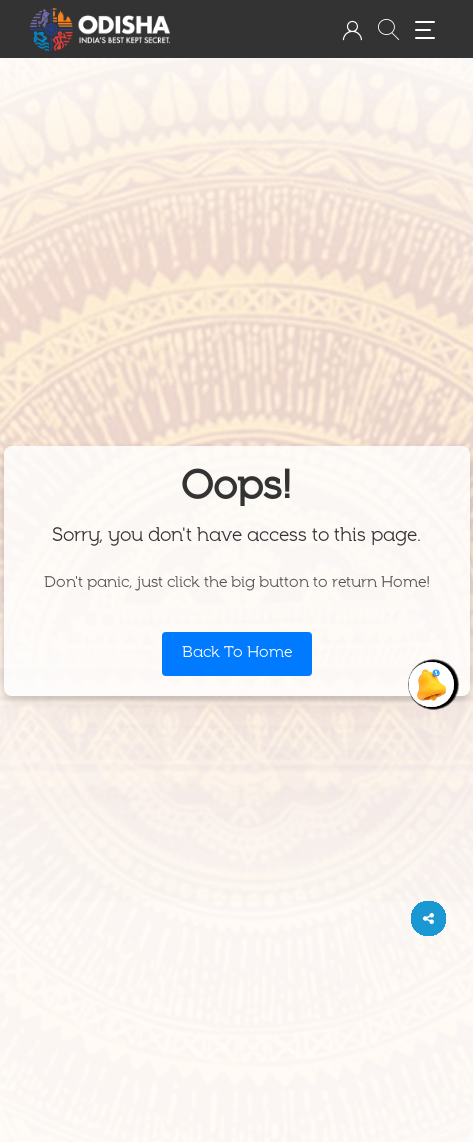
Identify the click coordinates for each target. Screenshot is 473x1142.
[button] (352, 30)
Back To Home (237, 654)
